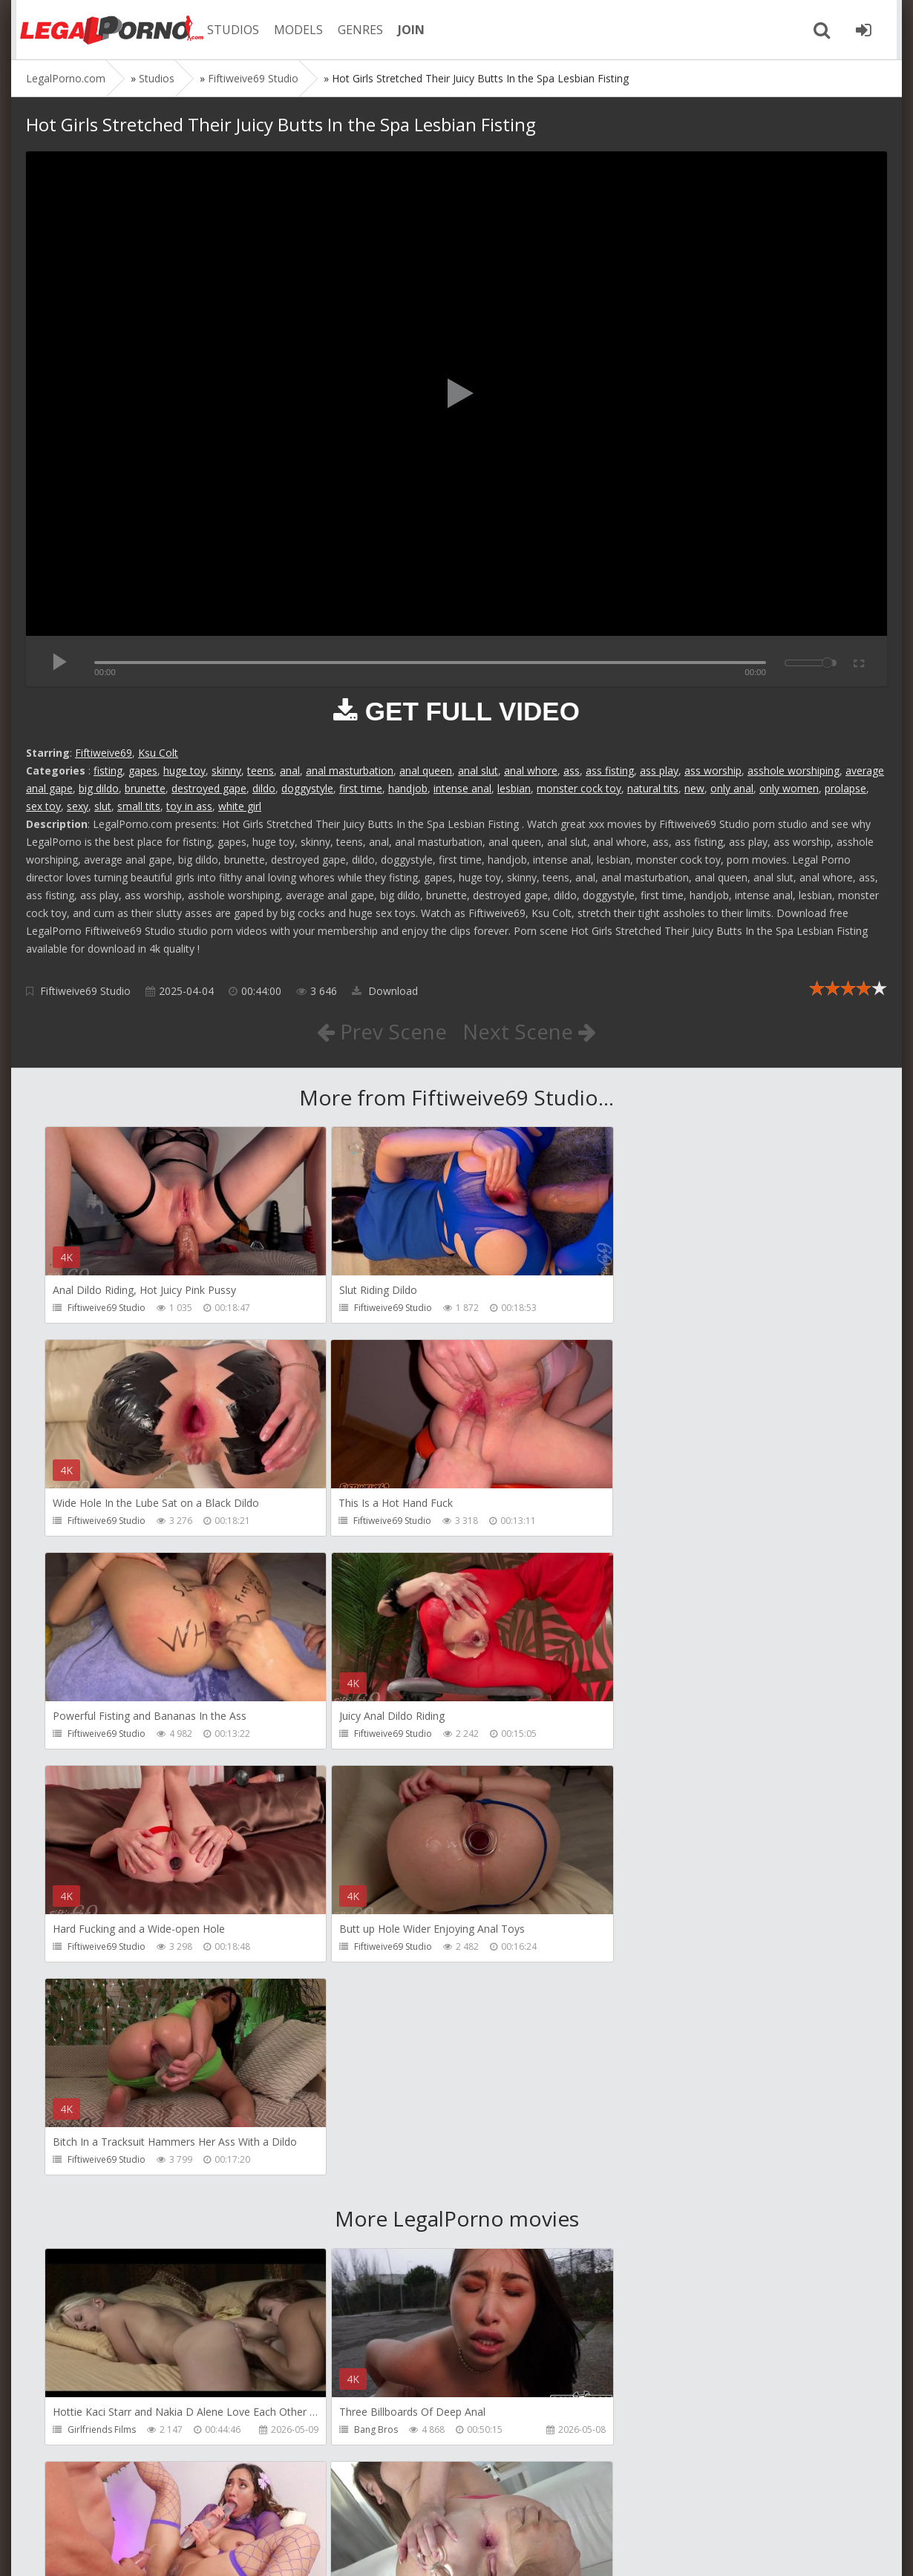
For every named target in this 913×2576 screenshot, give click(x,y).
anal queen (425, 770)
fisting (108, 770)
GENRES (357, 30)
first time (360, 788)
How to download (237, 2506)
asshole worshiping (793, 770)
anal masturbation (349, 770)
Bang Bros (365, 2005)
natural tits (652, 788)
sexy (77, 806)
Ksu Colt (158, 753)
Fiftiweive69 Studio (85, 991)
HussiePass (367, 2218)
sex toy (43, 806)
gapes (142, 770)
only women (789, 788)
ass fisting (610, 770)
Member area (131, 2506)
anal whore (530, 770)
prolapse (845, 788)
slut (102, 806)
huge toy (184, 770)
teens (260, 770)
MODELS (295, 30)
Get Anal (637, 2431)
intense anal (462, 788)
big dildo (99, 788)
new (694, 788)
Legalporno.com (107, 29)
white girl (239, 806)
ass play (659, 770)
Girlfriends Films (102, 2005)
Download (385, 991)
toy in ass (189, 806)
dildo (263, 788)
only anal (731, 788)
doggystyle (307, 788)
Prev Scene (382, 1031)
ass (571, 770)
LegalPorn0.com (135, 2549)
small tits (138, 806)
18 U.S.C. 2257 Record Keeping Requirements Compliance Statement (499, 2549)
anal (290, 770)
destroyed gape (208, 788)
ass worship (713, 770)
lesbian (514, 788)
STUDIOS (230, 30)
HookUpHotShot (655, 2005)
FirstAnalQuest (98, 2218)
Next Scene (529, 1031)
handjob (408, 788)
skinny (226, 770)
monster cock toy (579, 788)
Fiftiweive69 (103, 753)
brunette (145, 788)
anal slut (478, 770)
